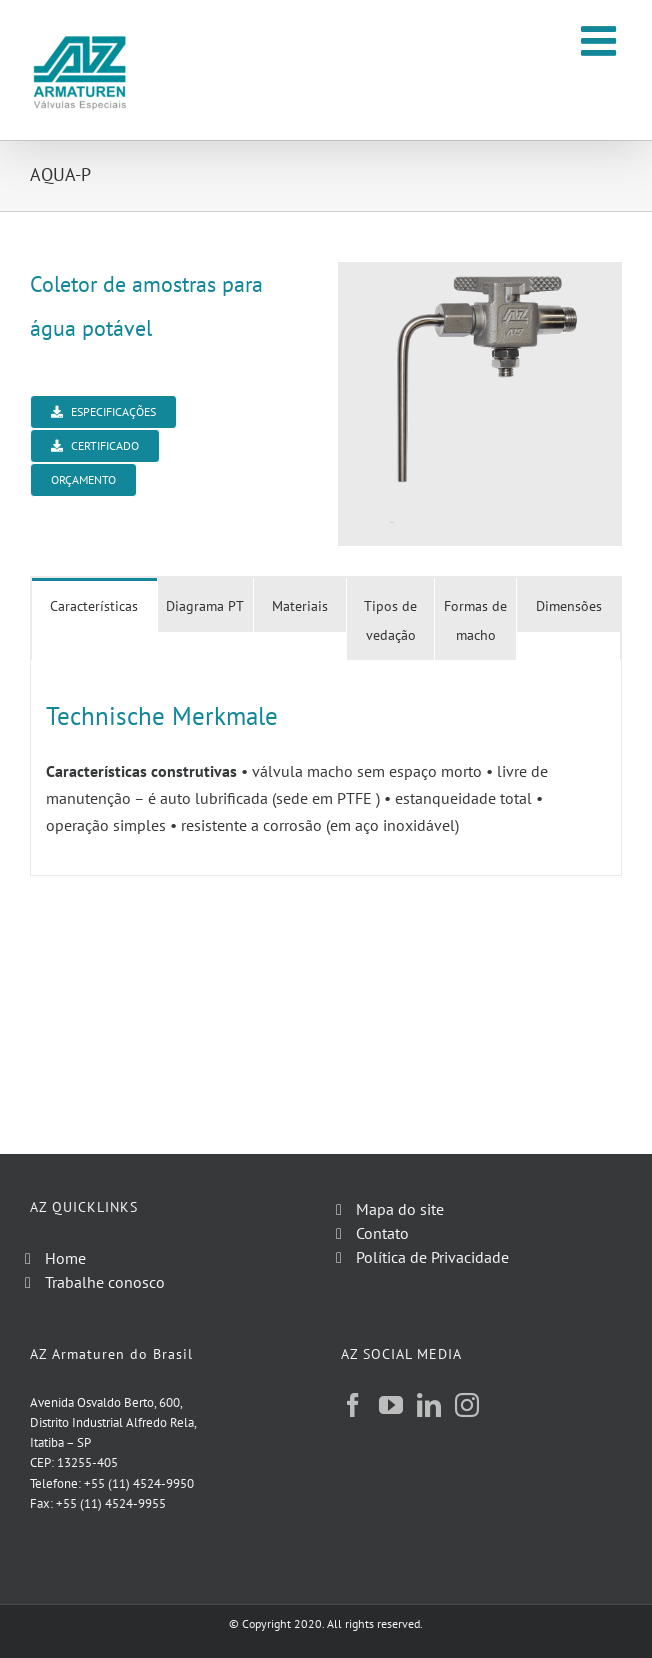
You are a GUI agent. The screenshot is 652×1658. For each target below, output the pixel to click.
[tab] (94, 605)
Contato (382, 1233)
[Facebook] (353, 1405)
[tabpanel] (326, 767)
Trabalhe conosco (105, 1282)
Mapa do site (400, 1209)
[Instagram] (467, 1405)
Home (65, 1258)
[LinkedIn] (429, 1405)
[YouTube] (391, 1405)
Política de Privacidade (432, 1257)
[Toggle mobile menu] (601, 40)
